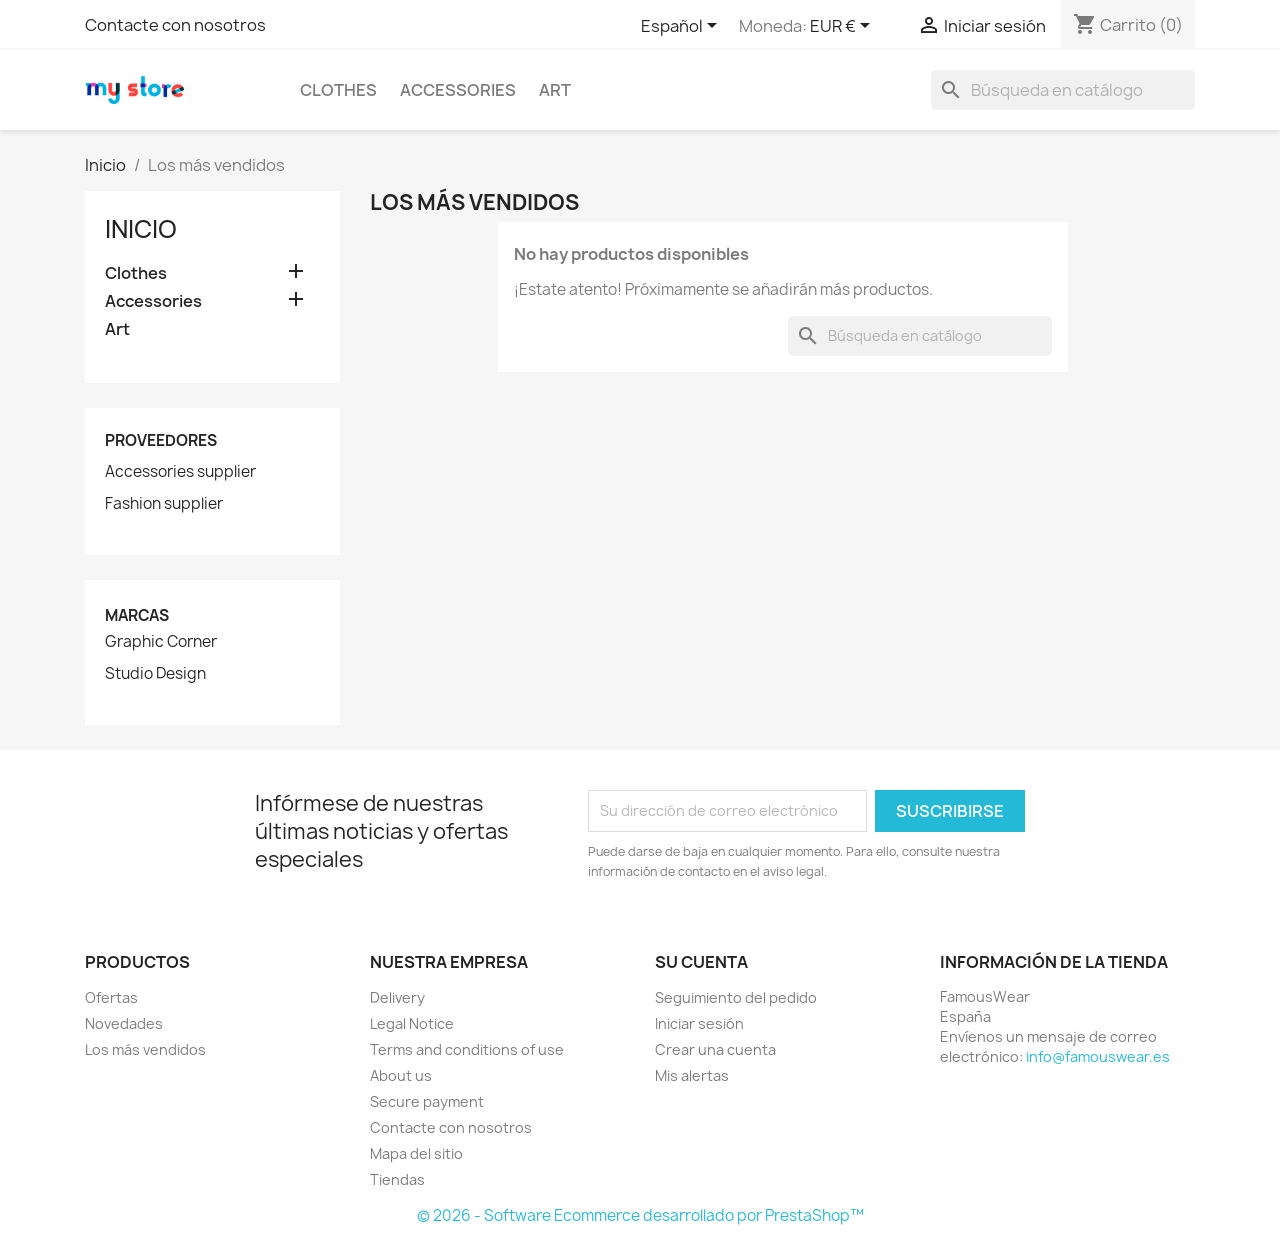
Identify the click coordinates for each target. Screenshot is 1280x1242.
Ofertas (111, 997)
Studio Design (155, 674)
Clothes (338, 90)
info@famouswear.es (1098, 1056)
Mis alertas (692, 1075)
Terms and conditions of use (467, 1049)
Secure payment (427, 1101)
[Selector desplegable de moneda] (843, 27)
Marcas (137, 615)
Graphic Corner (161, 642)
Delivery (397, 997)
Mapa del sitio (416, 1153)
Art (555, 90)
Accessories (458, 90)
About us (401, 1075)
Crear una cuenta (715, 1049)
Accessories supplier (180, 472)
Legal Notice (412, 1023)
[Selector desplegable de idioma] (682, 27)
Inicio (141, 229)
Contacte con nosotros (175, 25)
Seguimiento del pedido (736, 997)
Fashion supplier (164, 504)
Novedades (124, 1023)
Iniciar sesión (699, 1023)
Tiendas (397, 1179)
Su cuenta (701, 962)
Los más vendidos (145, 1049)
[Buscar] (1063, 90)
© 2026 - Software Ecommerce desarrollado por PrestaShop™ (640, 1215)
